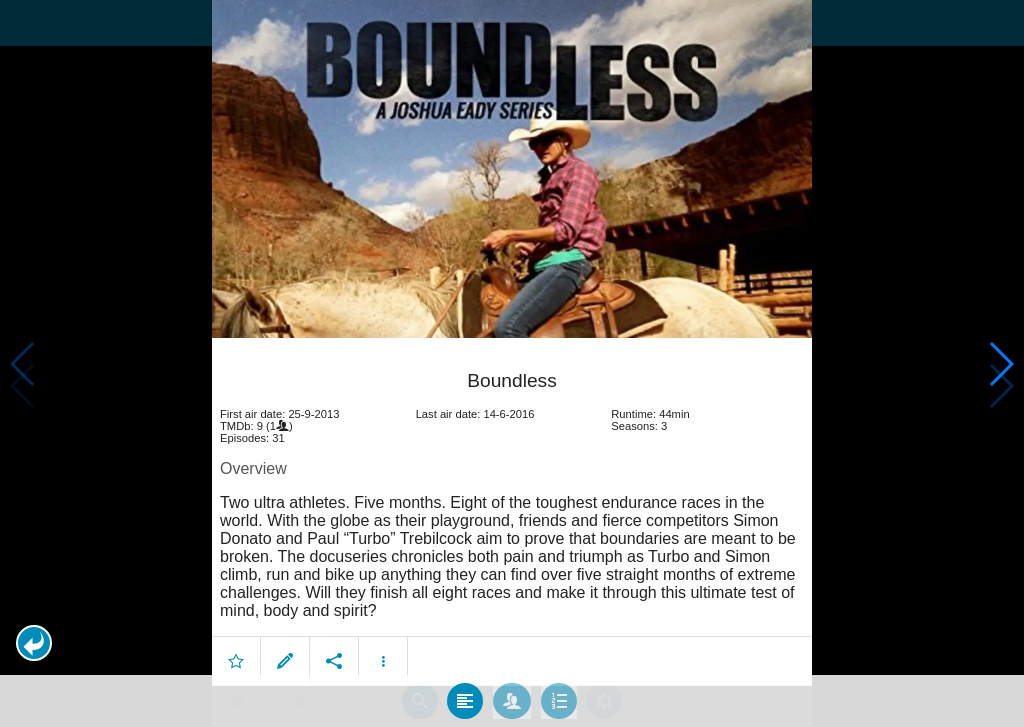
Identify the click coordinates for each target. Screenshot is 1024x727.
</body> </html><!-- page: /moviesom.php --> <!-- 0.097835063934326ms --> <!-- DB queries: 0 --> (512, 363)
